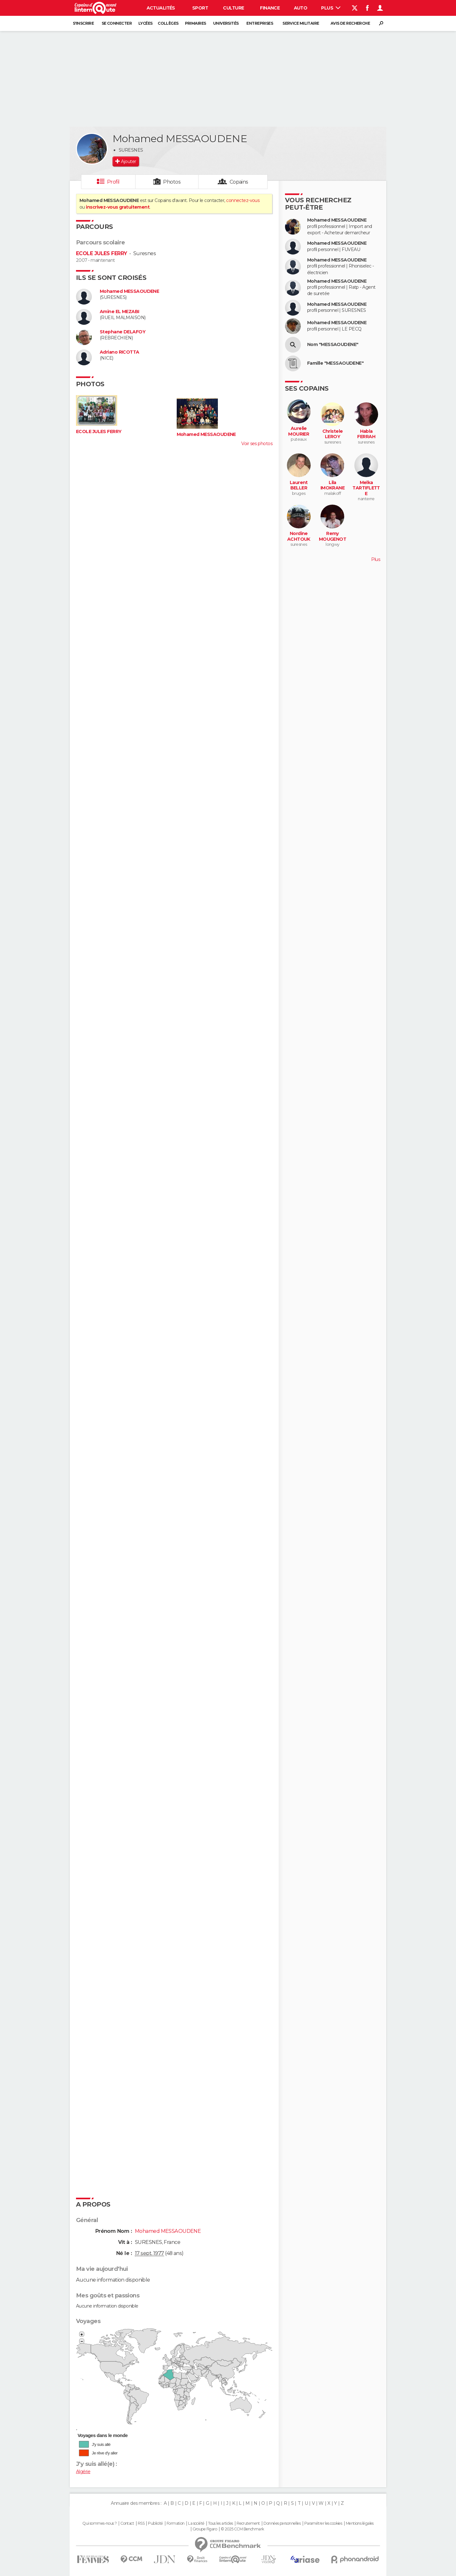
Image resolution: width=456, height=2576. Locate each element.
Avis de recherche (350, 23)
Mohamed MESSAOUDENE (129, 291)
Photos (171, 182)
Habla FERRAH (366, 434)
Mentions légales (360, 2523)
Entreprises (259, 23)
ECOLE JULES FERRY (101, 253)
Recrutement (248, 2523)
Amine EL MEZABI (119, 311)
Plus (330, 8)
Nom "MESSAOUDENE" (332, 344)
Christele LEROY (332, 434)
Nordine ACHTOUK (298, 536)
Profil (113, 182)
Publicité (155, 2523)
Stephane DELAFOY (122, 332)
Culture (233, 8)
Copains (239, 182)
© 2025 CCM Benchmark (242, 2529)
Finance (270, 8)
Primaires (195, 23)
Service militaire (300, 23)
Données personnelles (282, 2523)
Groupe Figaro (205, 2529)
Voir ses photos (256, 443)
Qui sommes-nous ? (99, 2523)
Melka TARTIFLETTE (366, 488)
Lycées (145, 23)
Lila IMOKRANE (332, 485)
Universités (226, 23)
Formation (176, 2523)
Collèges (168, 23)
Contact (127, 2523)
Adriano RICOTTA (119, 352)
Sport (200, 8)
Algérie (83, 2471)
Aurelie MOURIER (298, 431)
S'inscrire (83, 23)
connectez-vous (242, 200)
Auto (300, 8)
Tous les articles (220, 2523)
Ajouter (128, 161)
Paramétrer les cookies (323, 2523)
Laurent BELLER (299, 485)
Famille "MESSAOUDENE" (335, 363)
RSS (141, 2523)
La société (196, 2523)
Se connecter (117, 23)
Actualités (161, 8)
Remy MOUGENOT (332, 536)
